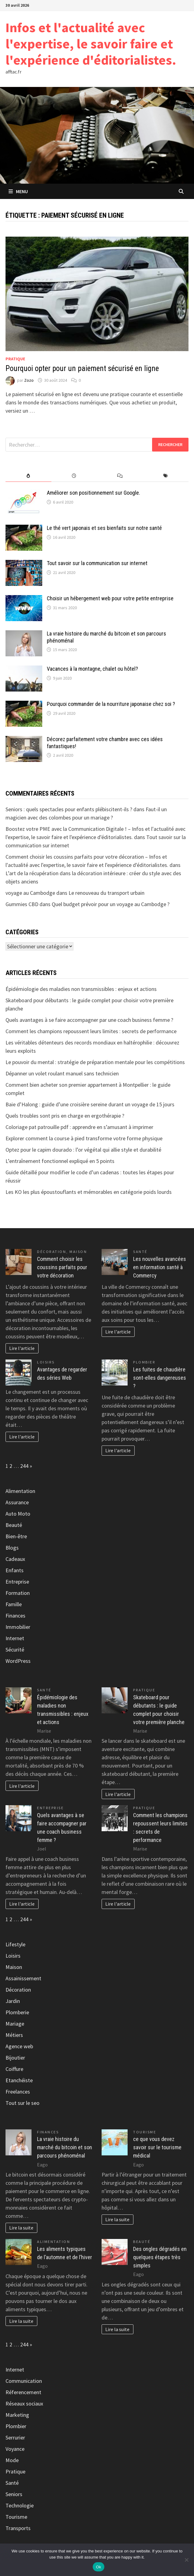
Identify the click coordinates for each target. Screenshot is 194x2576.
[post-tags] (165, 476)
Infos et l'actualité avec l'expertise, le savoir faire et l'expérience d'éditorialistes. (91, 43)
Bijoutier (15, 2057)
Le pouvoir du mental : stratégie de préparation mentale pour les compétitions (95, 1062)
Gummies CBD (22, 904)
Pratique (15, 359)
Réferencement (23, 2392)
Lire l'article (22, 1348)
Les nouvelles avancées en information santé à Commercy (159, 1267)
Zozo (29, 380)
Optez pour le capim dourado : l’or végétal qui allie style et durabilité (83, 1149)
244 (24, 1465)
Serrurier (15, 2437)
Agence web (19, 2046)
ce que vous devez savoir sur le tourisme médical (157, 2147)
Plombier (144, 1362)
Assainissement (23, 1978)
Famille (14, 1604)
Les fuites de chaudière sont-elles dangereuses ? (159, 1377)
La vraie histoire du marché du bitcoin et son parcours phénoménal (64, 2147)
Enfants (15, 1570)
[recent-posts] (74, 476)
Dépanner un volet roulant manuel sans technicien (62, 1073)
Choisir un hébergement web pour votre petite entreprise (110, 598)
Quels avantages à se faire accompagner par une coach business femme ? (89, 1019)
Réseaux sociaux (24, 2403)
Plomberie (17, 2012)
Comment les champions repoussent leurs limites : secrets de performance (91, 1031)
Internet (15, 1638)
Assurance (17, 1502)
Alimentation (20, 1490)
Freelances (18, 2091)
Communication (24, 2380)
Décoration (51, 1251)
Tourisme (144, 2132)
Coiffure (14, 2068)
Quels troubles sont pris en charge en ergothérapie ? (65, 1115)
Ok (98, 2567)
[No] (186, 2560)
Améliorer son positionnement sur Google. (93, 492)
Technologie (20, 2505)
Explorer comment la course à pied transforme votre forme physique (84, 1138)
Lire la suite (21, 2228)
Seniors (14, 2494)
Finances (15, 1615)
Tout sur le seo (22, 2102)
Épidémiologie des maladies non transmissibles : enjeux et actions (81, 988)
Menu (18, 191)
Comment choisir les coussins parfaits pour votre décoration (62, 1267)
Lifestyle (15, 1944)
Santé (140, 1251)
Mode (12, 2460)
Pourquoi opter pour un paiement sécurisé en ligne (82, 368)
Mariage (15, 2023)
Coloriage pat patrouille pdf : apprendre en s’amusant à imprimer (79, 1127)
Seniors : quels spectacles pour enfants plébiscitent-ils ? (69, 809)
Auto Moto (18, 1513)
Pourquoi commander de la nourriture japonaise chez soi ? (111, 704)
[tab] (28, 476)
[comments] (120, 476)
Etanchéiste (19, 2080)
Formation (18, 1592)
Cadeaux (15, 1558)
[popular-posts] (28, 476)
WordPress (18, 1660)
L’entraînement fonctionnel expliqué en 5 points (60, 1160)
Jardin (13, 2000)
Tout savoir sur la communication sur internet (97, 563)
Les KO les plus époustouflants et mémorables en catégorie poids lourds (89, 1191)
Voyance (15, 2448)
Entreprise (17, 1581)
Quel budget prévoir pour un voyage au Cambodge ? (111, 904)
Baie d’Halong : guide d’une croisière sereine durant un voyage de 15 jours (90, 1104)
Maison (78, 1251)
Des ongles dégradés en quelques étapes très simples (160, 2257)
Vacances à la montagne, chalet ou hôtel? (92, 669)
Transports (18, 2528)
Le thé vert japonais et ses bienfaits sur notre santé (104, 528)
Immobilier (18, 1626)
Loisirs (46, 1362)
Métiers (14, 2034)
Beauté (14, 1524)
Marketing (17, 2414)
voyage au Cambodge (30, 892)
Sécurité (15, 1649)
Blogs (12, 1547)
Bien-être (16, 1536)
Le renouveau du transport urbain (106, 892)
